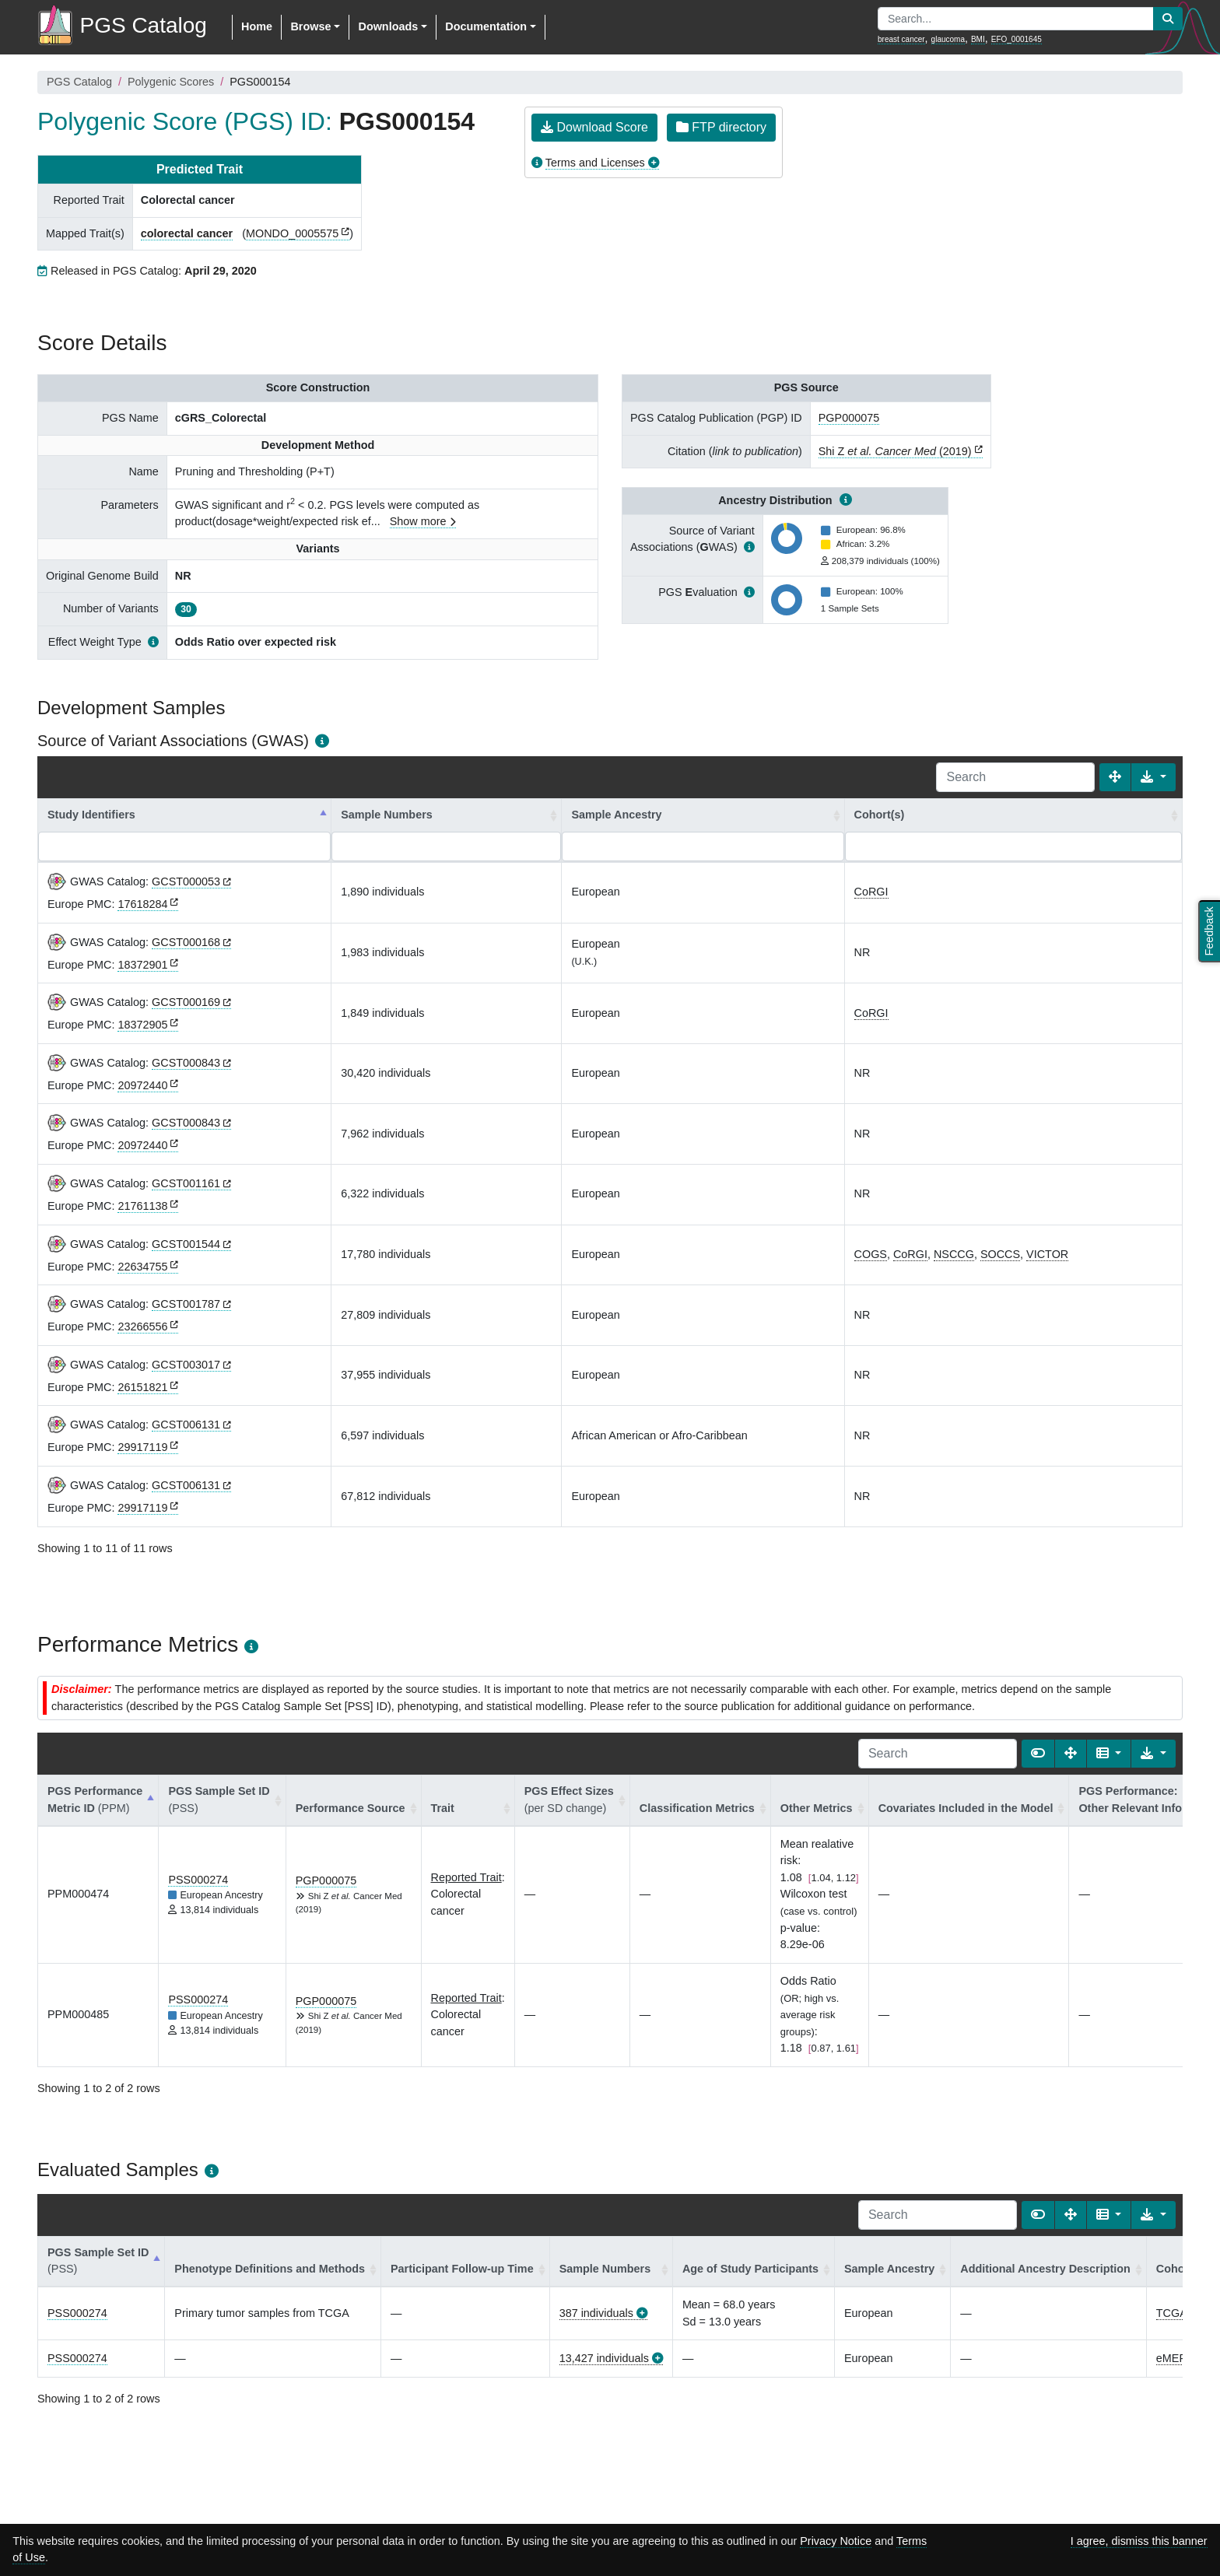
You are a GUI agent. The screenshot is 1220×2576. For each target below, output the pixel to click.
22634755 (142, 1266)
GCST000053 (186, 881)
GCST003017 (186, 1364)
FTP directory (721, 127)
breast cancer (901, 39)
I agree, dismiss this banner (1139, 2541)
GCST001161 (186, 1183)
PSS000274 (198, 1879)
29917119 (142, 1447)
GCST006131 (186, 1424)
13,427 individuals (604, 2358)
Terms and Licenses (595, 162)
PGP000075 (849, 418)
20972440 (142, 1085)
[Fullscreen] (1115, 777)
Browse (310, 26)
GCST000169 (186, 1002)
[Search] (1015, 777)
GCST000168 (186, 942)
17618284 (142, 904)
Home (256, 26)
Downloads (388, 26)
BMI (978, 39)
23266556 (142, 1326)
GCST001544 (186, 1244)
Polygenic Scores (171, 81)
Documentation (486, 26)
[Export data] (1153, 777)
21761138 (142, 1206)
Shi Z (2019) (895, 451)
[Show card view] (1038, 1753)
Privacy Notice (835, 2541)
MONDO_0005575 (292, 233)
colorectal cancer (187, 233)
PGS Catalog (79, 81)
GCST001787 (186, 1304)
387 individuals (596, 2313)
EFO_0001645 (1016, 39)
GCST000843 (186, 1063)
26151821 (142, 1387)
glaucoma (948, 39)
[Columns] (1109, 1753)
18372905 (142, 1024)
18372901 (142, 965)
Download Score (594, 127)
